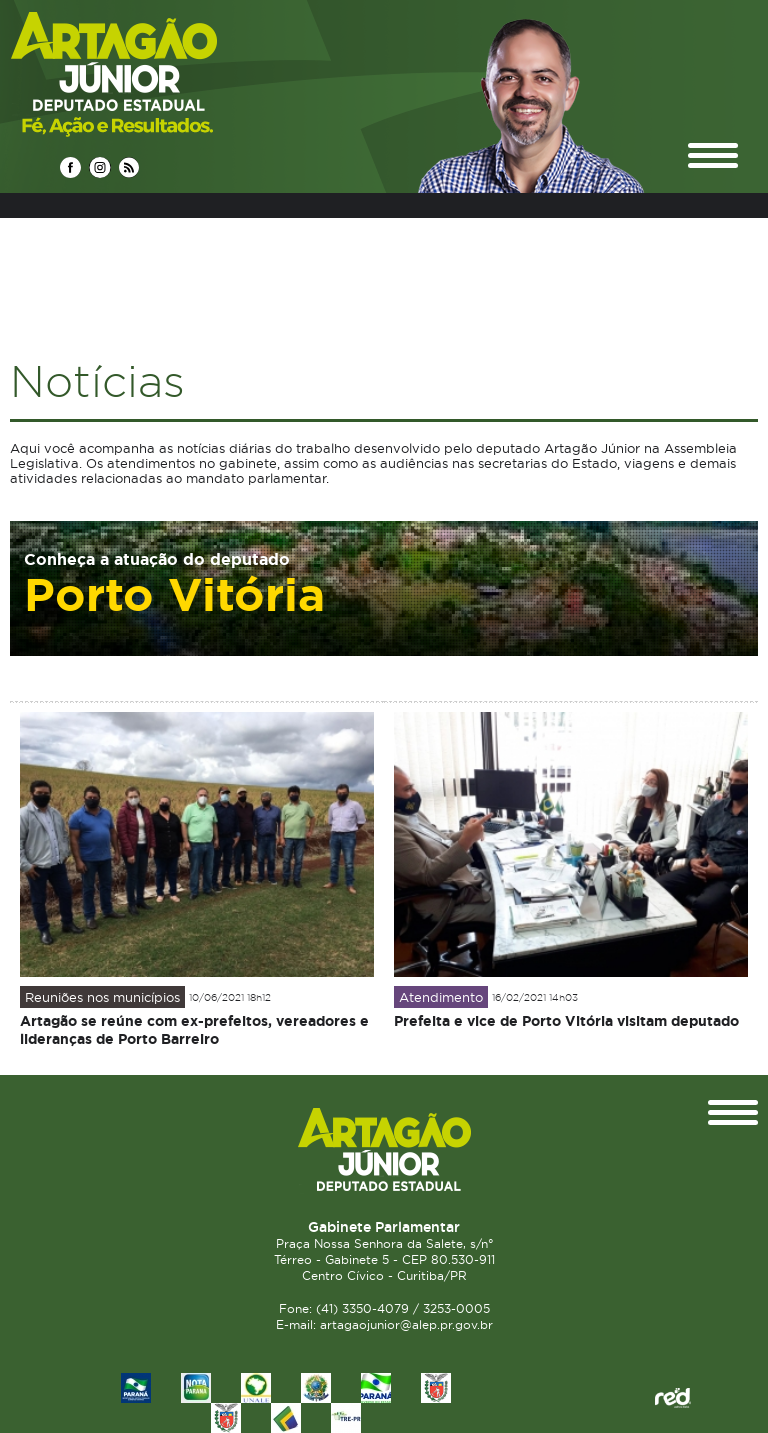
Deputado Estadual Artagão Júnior (161, 73)
